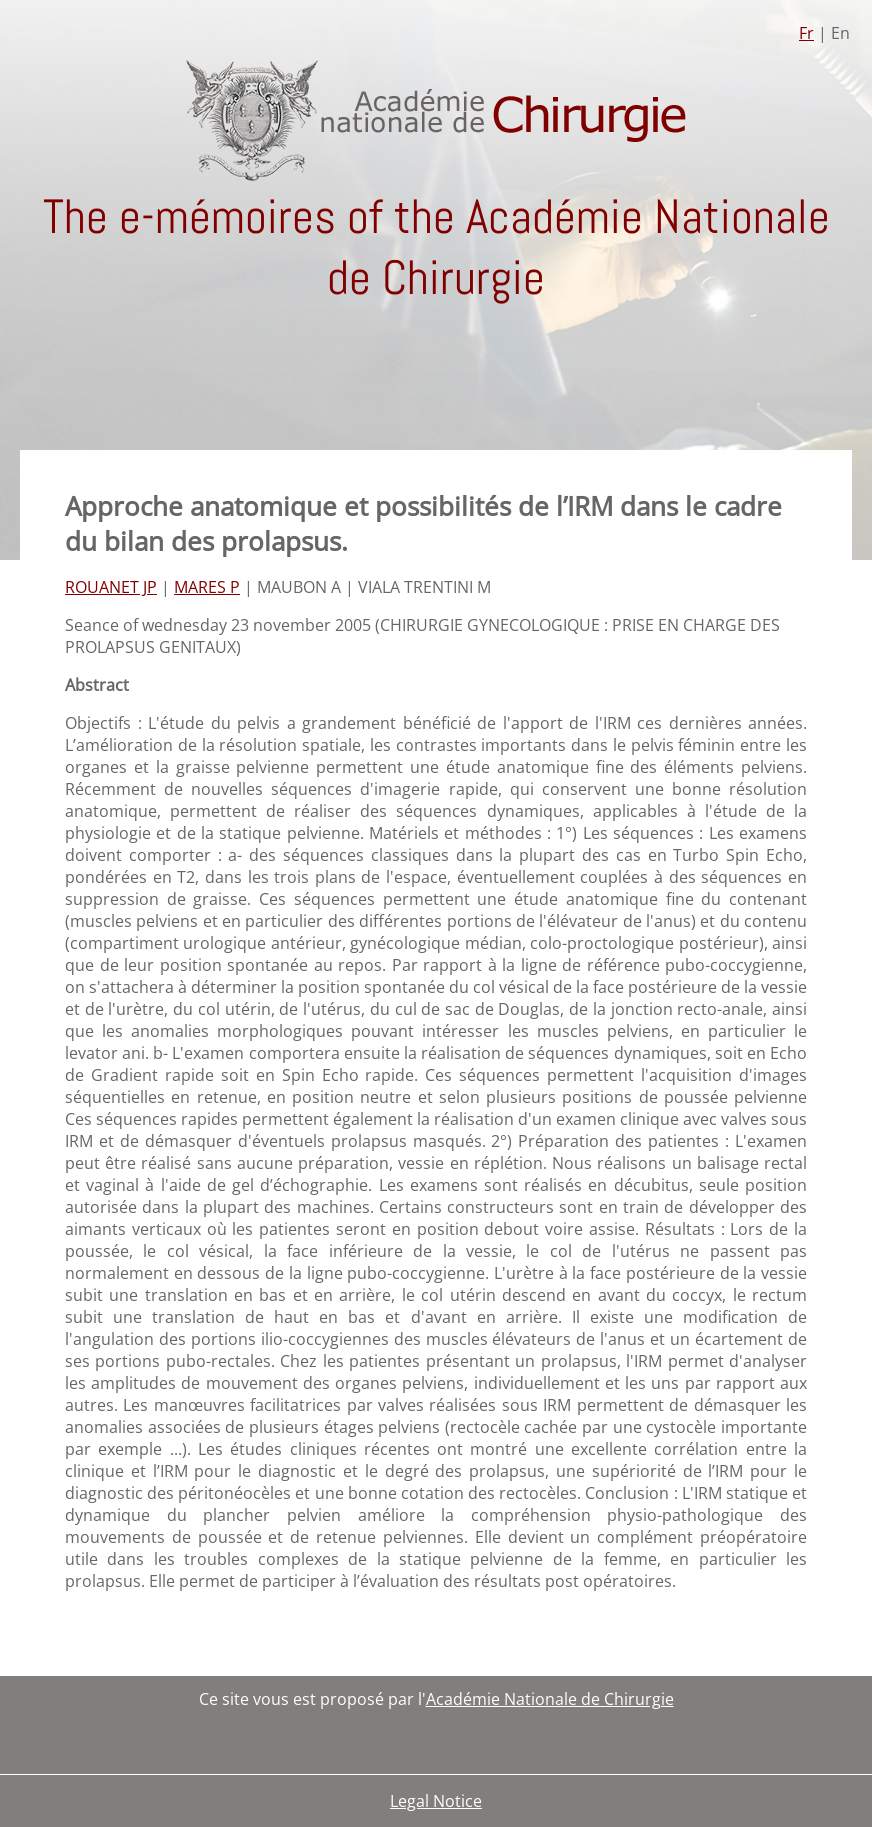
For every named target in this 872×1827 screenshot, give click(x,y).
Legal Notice (436, 1801)
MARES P (207, 587)
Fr (806, 33)
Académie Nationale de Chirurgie (550, 1699)
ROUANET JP (111, 587)
